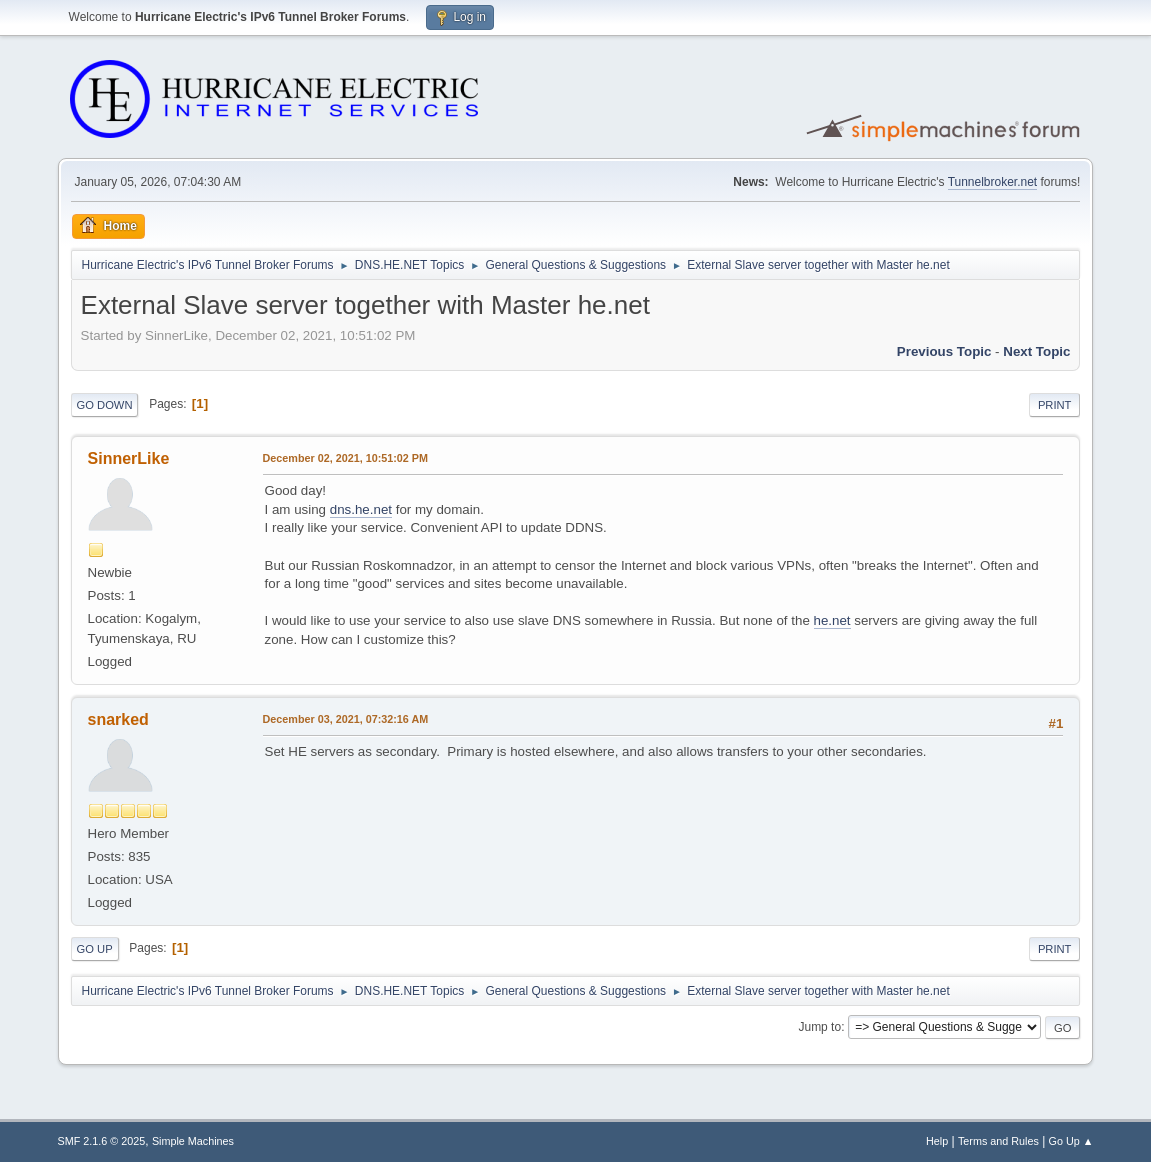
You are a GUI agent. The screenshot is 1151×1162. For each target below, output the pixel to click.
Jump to (819, 1027)
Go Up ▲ (1071, 1141)
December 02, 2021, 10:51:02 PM (345, 458)
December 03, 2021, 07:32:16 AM (346, 719)
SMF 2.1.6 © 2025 (102, 1141)
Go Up (95, 949)
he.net (832, 620)
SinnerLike (129, 458)
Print (1055, 405)
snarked (118, 719)
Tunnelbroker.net (993, 182)
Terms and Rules (998, 1141)
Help (937, 1141)
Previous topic (944, 351)
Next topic (1036, 351)
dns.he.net (361, 509)
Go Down (105, 405)
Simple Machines (193, 1141)
